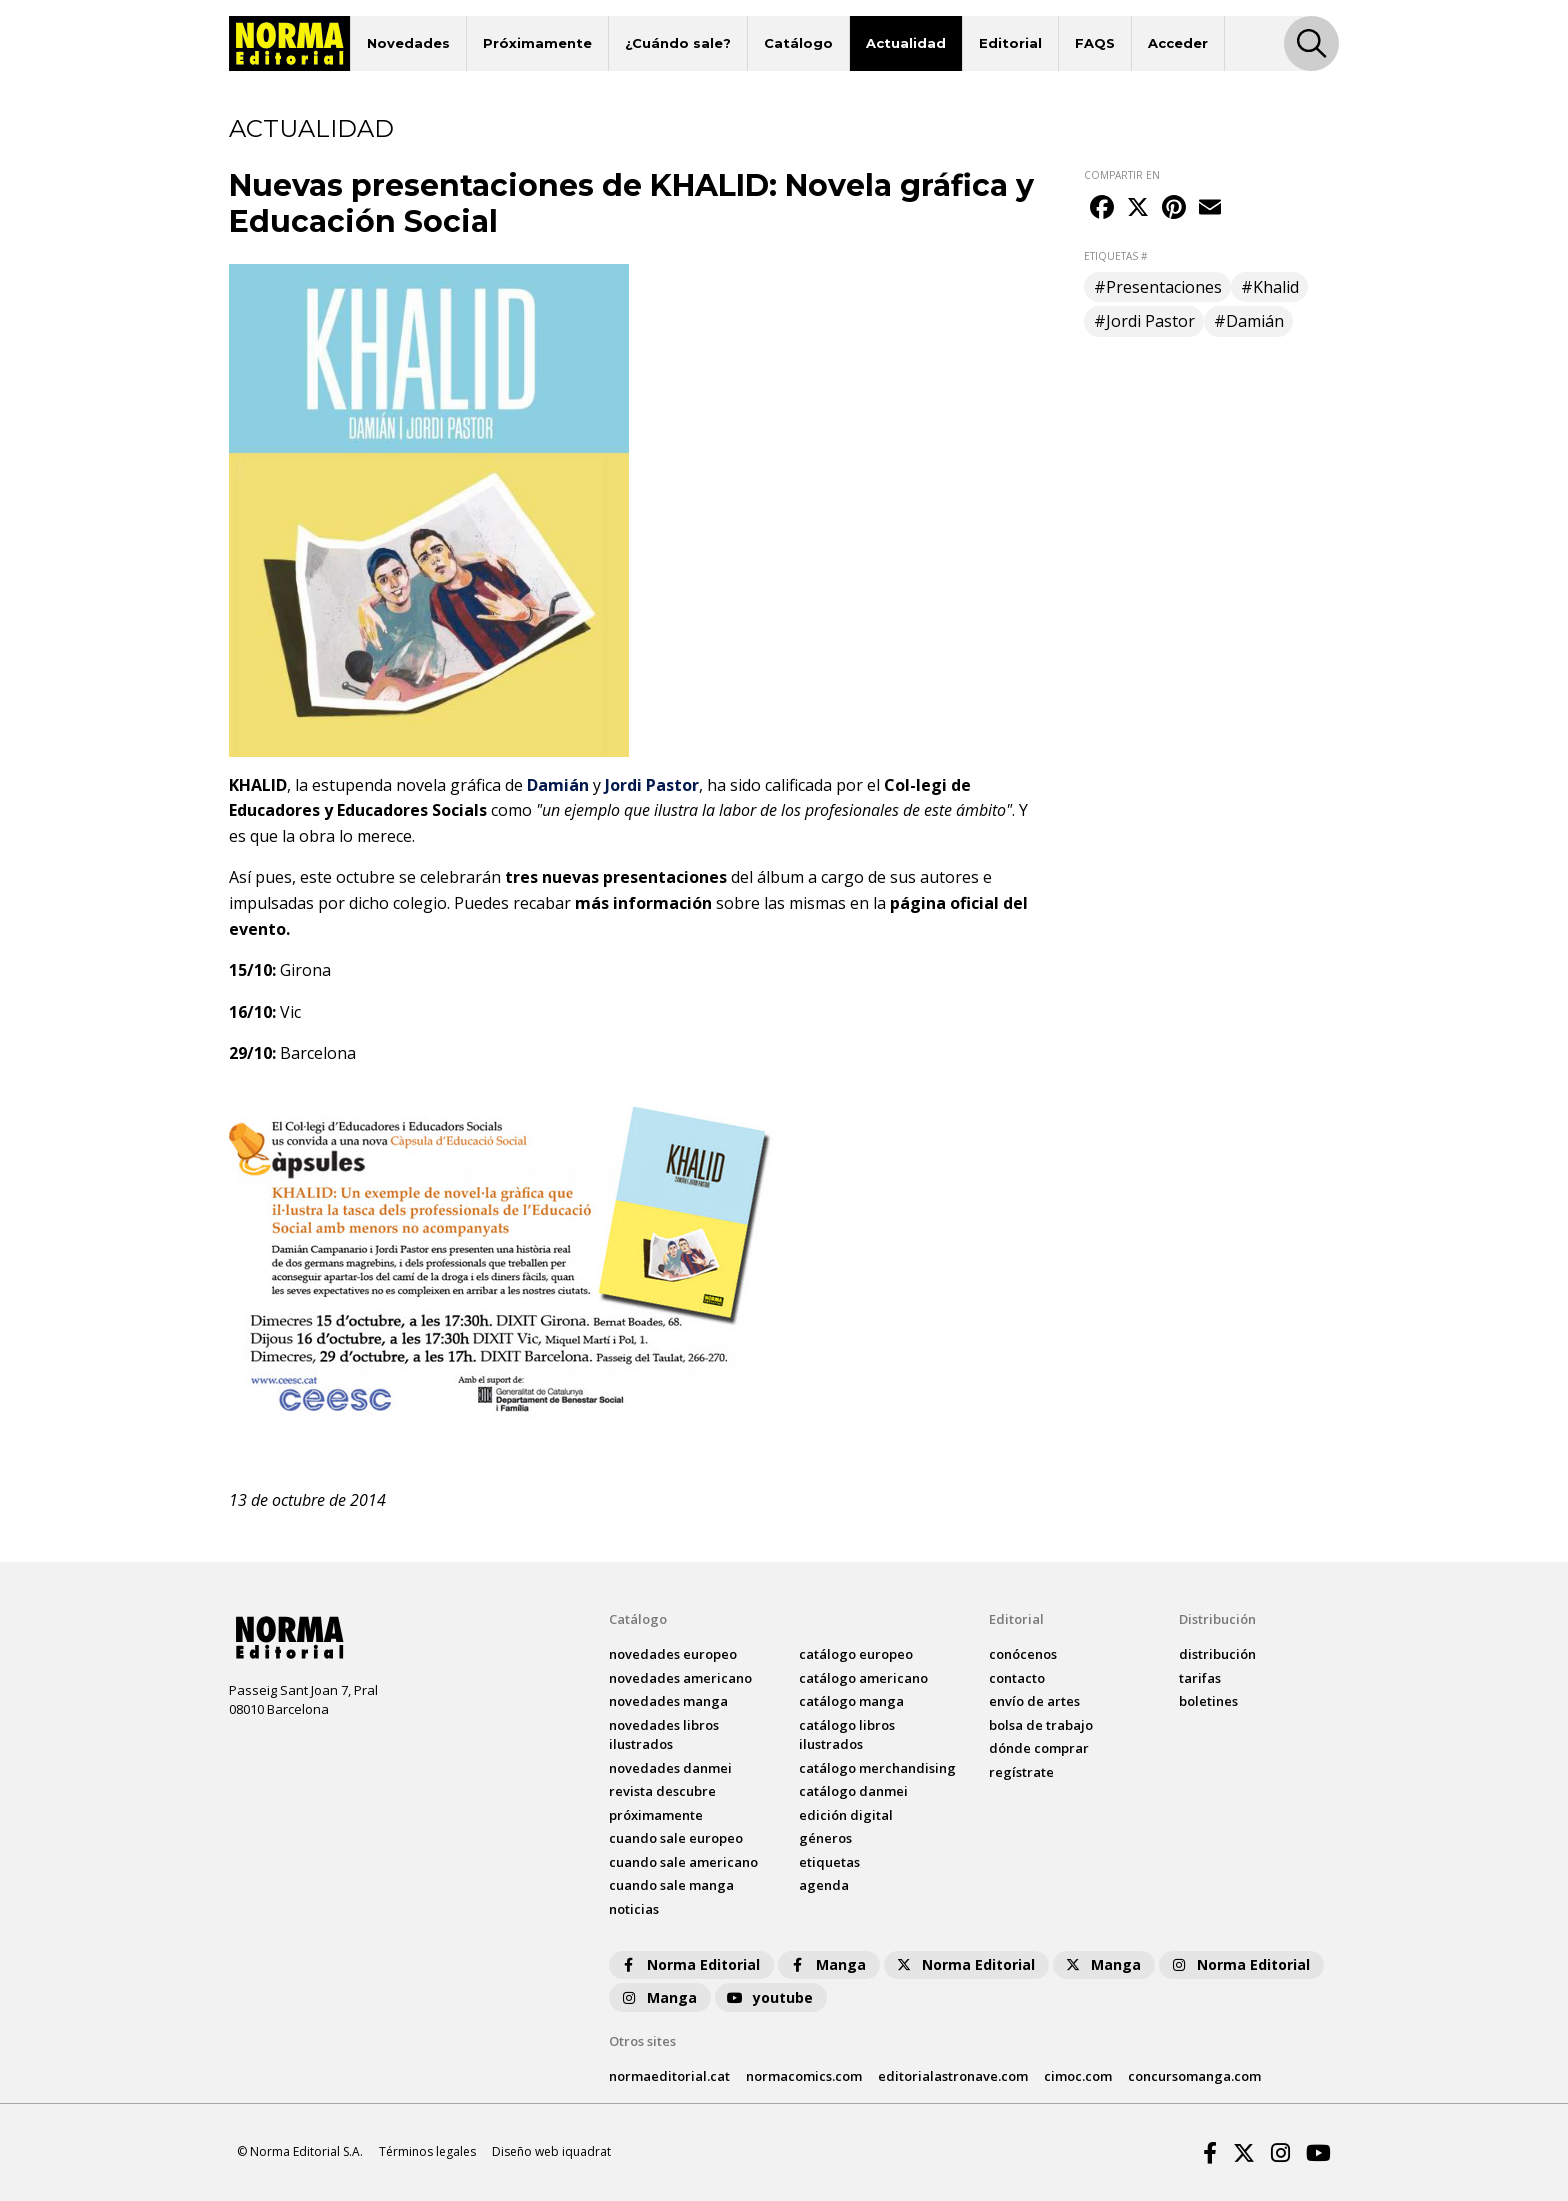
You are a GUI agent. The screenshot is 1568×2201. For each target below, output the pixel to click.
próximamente (656, 1815)
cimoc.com (1078, 2076)
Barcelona (318, 1053)
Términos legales (427, 2151)
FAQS (1095, 43)
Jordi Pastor (652, 785)
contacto (1017, 1678)
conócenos (1023, 1654)
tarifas (1200, 1678)
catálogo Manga (851, 1701)
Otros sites (642, 2041)
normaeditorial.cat (669, 2076)
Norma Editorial (689, 1964)
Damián (558, 785)
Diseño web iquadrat (551, 2151)
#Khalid (1270, 287)
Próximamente (537, 43)
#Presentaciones (1158, 287)
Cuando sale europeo (676, 1838)
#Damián (1249, 321)
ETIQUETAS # (1115, 256)
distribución (1217, 1654)
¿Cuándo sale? (678, 43)
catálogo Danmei (853, 1791)
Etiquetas (829, 1862)
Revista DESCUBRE (662, 1791)
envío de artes (1034, 1701)
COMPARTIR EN (1122, 175)
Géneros (825, 1838)
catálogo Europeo (856, 1654)
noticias (634, 1909)
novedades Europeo (673, 1654)
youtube (769, 1997)
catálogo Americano (863, 1678)
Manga (827, 1964)
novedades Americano (680, 1678)
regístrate (1021, 1772)
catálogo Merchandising (877, 1768)
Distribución (1217, 1619)
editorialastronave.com (953, 2076)
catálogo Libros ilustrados (847, 1735)
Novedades (408, 43)
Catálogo (798, 43)
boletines (1208, 1701)
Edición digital (846, 1815)
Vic (290, 1012)
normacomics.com (804, 2076)
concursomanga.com (1194, 2076)
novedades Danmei (670, 1768)
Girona (305, 970)
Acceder (1178, 43)
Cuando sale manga (671, 1885)
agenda (824, 1885)
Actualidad (906, 43)
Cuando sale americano (683, 1862)
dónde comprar (1039, 1748)
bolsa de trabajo (1041, 1725)
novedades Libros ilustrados (664, 1735)
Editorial (1010, 43)
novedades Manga (668, 1701)
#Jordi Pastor (1144, 321)
